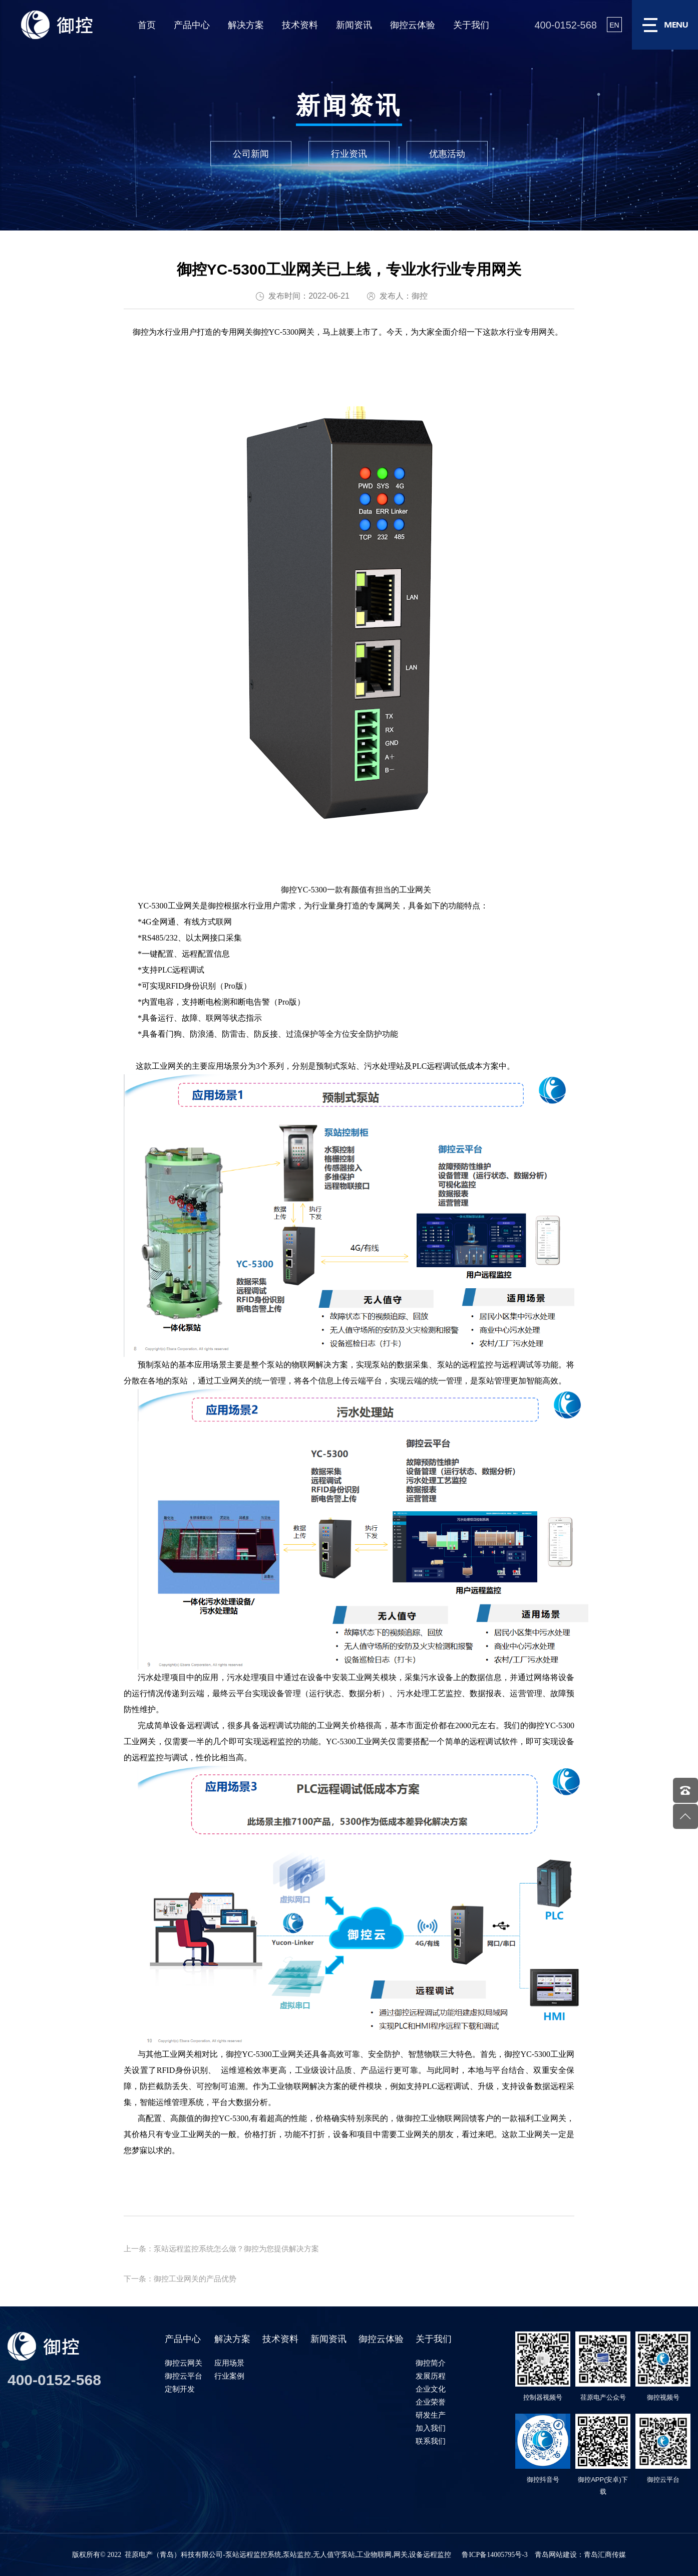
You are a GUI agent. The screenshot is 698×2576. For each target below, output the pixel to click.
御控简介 (431, 2363)
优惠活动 (447, 153)
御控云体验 (412, 25)
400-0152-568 (565, 25)
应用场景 (229, 2363)
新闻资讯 (354, 25)
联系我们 (431, 2441)
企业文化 (431, 2389)
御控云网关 (183, 2363)
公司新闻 (251, 153)
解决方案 (246, 25)
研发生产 (431, 2415)
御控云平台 (183, 2376)
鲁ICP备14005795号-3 (494, 2554)
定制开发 (180, 2389)
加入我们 (431, 2428)
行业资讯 (349, 153)
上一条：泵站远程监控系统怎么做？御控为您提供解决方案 (221, 2248)
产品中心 (192, 25)
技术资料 (300, 25)
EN (614, 25)
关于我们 (471, 25)
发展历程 (431, 2376)
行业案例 (229, 2376)
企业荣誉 (431, 2402)
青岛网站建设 (556, 2554)
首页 (147, 25)
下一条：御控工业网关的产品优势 (180, 2278)
